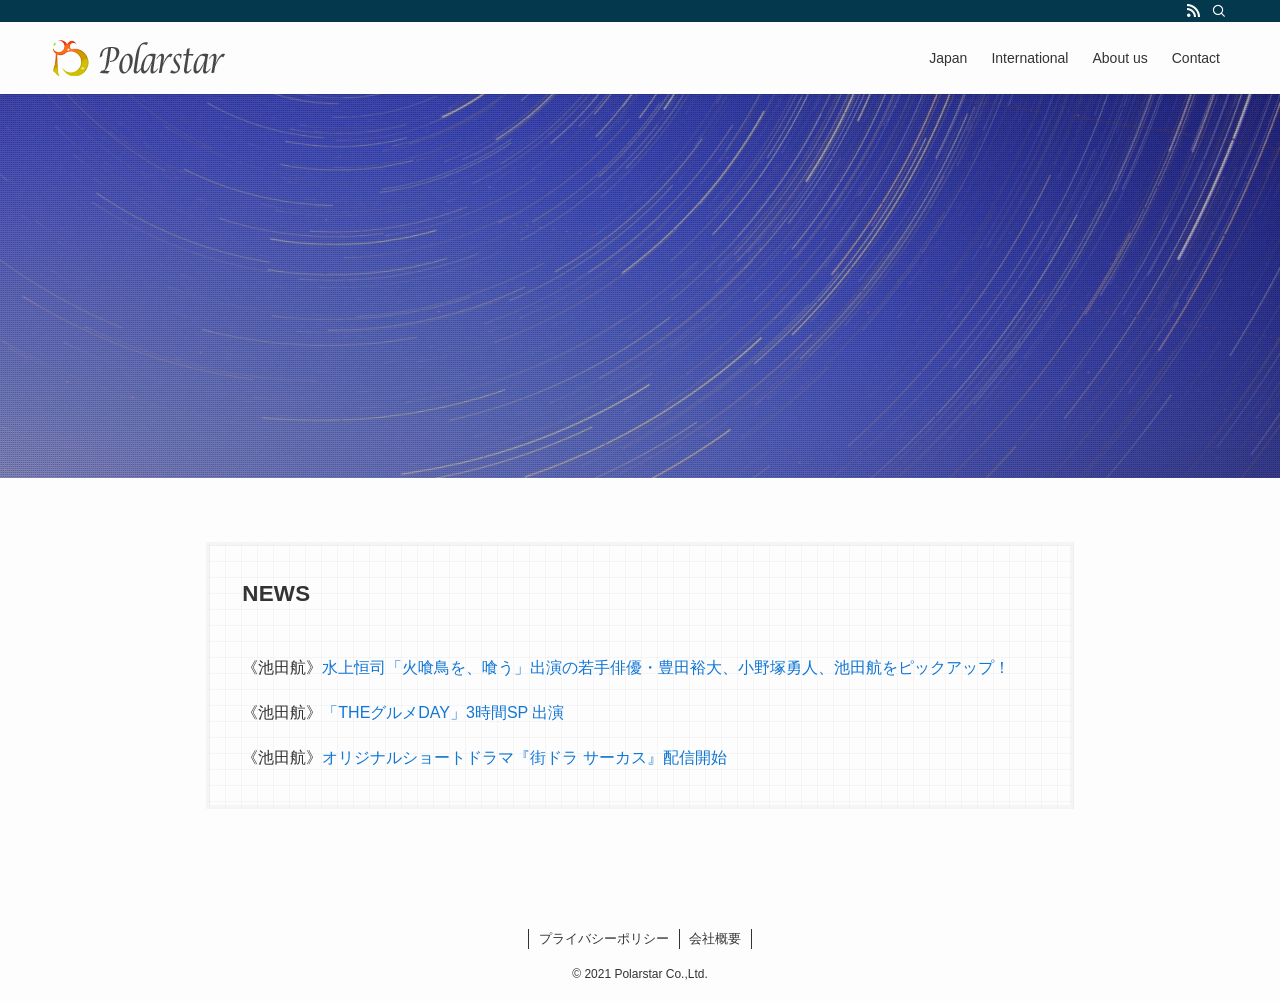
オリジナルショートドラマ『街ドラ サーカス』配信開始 (524, 757)
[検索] (1219, 11)
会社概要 (715, 938)
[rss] (1193, 11)
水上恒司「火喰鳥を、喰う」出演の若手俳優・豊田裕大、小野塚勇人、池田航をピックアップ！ (666, 667)
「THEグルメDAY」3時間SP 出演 (443, 712)
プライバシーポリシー (604, 938)
